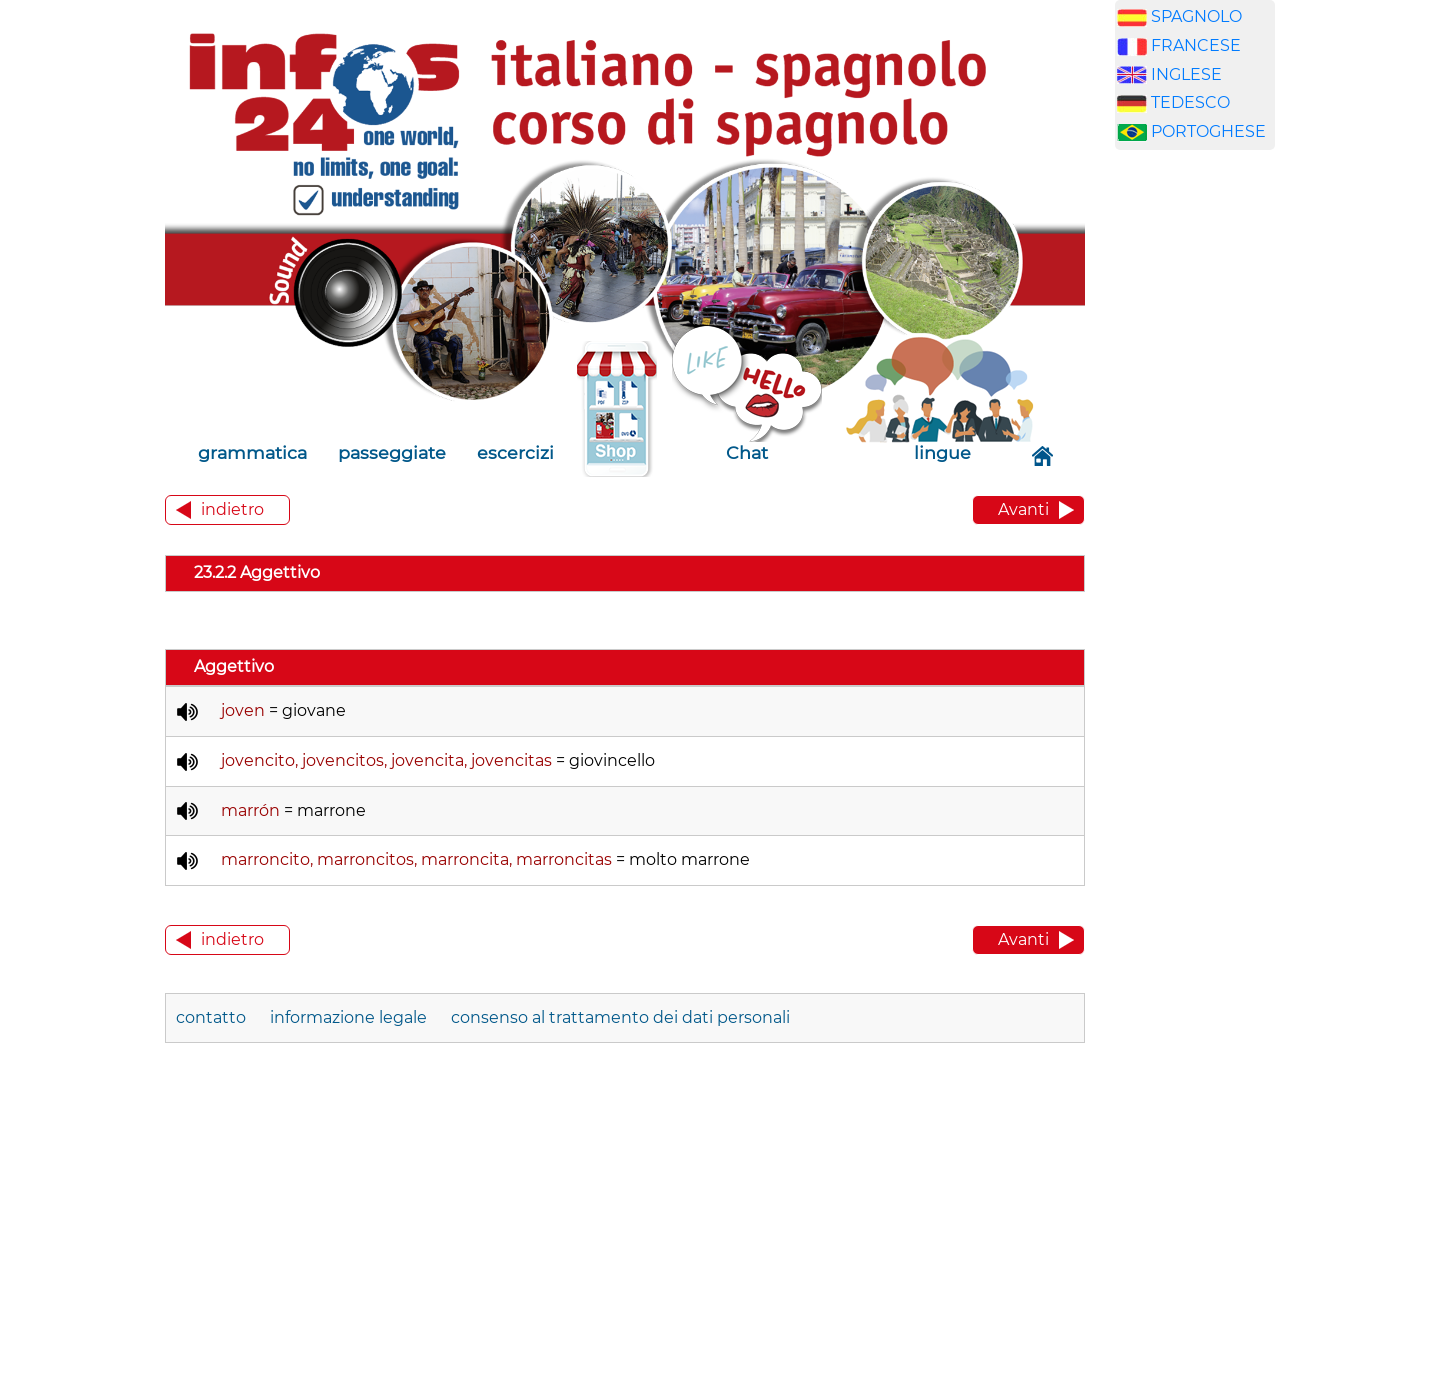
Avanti (1023, 509)
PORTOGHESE (1208, 131)
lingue (942, 452)
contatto (211, 1017)
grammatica (252, 452)
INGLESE (1186, 74)
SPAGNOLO (1196, 16)
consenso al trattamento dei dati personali (620, 1017)
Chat (747, 452)
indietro (232, 509)
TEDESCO (1190, 102)
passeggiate (392, 452)
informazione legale (348, 1017)
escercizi (515, 452)
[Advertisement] (1210, 479)
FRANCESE (1196, 45)
